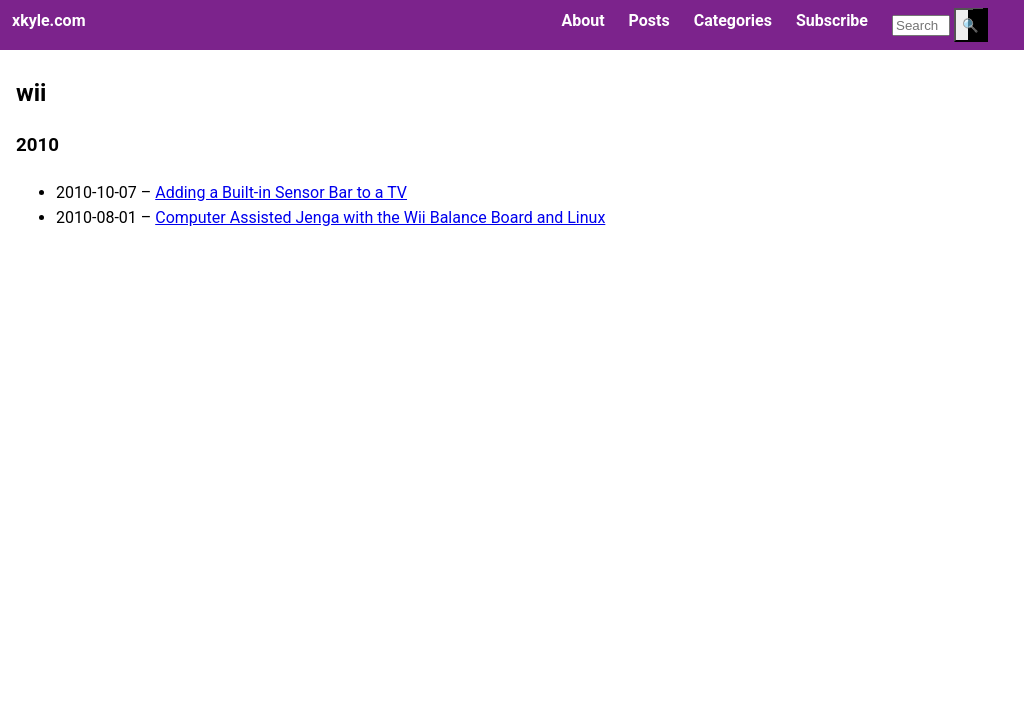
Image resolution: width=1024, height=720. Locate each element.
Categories (733, 20)
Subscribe (832, 20)
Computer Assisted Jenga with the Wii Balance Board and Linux (380, 217)
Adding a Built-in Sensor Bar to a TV (281, 192)
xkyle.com (48, 20)
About (582, 20)
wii (31, 93)
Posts (649, 20)
